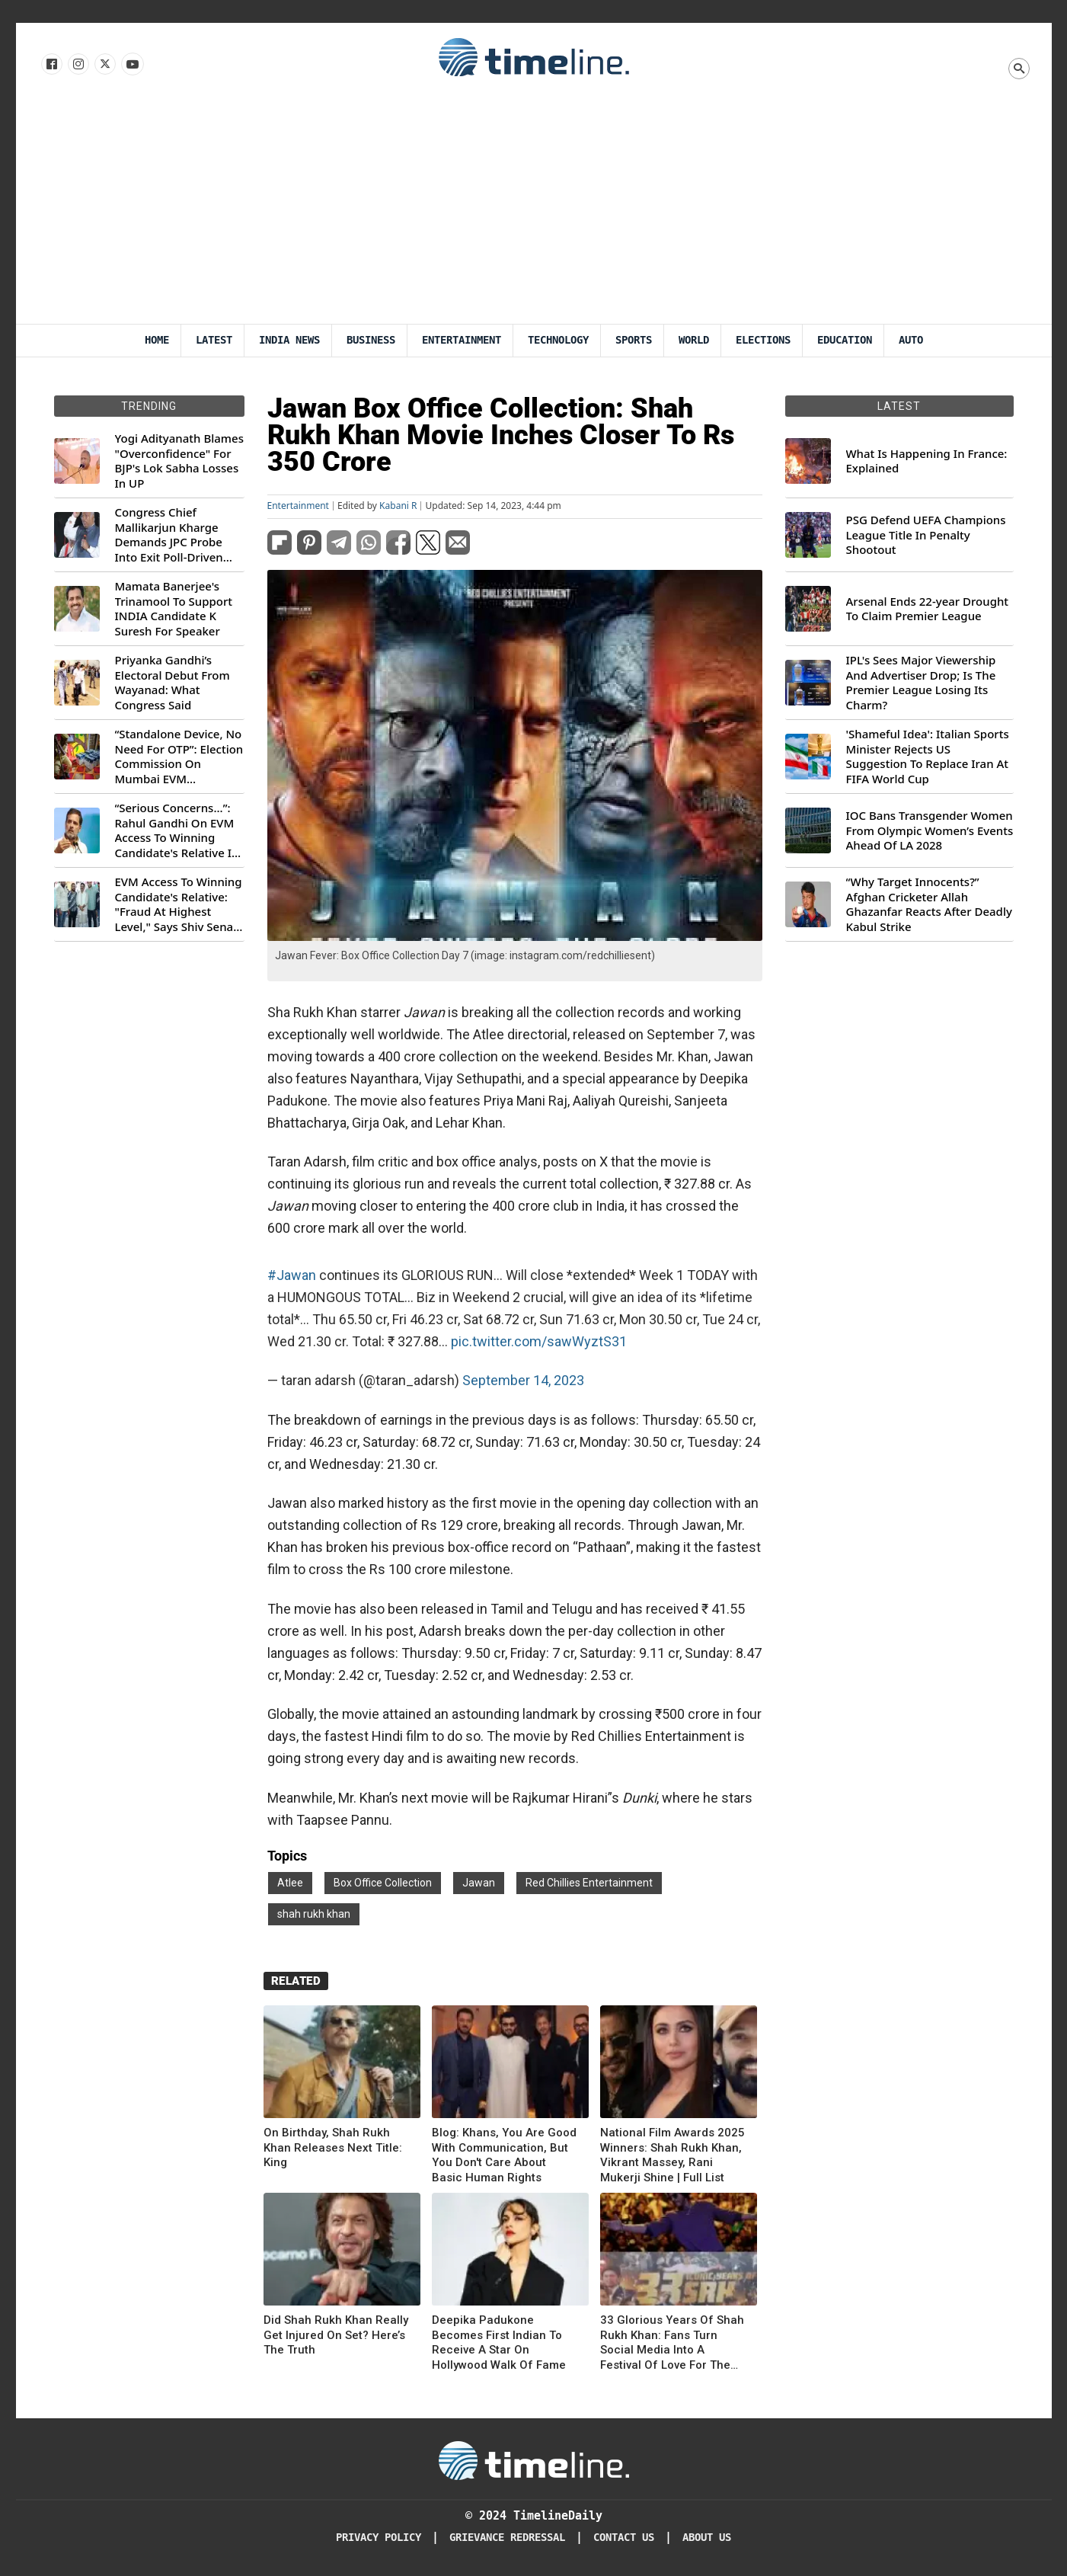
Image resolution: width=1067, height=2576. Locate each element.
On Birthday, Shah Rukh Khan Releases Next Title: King (333, 2147)
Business (371, 340)
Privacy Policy (378, 2538)
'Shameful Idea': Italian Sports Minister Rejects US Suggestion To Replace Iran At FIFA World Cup (927, 756)
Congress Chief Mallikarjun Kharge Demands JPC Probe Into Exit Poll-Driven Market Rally (169, 535)
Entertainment (461, 340)
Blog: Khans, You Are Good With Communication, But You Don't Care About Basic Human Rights (504, 2155)
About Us (706, 2538)
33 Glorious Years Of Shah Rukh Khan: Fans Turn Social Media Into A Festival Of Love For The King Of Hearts (672, 2343)
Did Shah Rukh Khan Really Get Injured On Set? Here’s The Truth (336, 2335)
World (694, 340)
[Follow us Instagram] (77, 65)
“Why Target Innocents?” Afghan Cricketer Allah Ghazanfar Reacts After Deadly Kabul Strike (929, 904)
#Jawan (291, 1275)
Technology (558, 340)
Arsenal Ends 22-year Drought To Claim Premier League (927, 609)
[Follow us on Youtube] (131, 65)
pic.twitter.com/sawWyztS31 (539, 1341)
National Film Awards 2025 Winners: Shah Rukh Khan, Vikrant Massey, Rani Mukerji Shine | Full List (672, 2155)
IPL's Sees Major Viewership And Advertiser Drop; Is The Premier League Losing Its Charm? (921, 682)
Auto (911, 340)
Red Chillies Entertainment (589, 1883)
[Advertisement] (534, 209)
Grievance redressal (507, 2538)
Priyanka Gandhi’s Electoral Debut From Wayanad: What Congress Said (172, 682)
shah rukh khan (313, 1914)
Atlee (290, 1883)
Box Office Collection (383, 1883)
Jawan (478, 1883)
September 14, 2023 (523, 1380)
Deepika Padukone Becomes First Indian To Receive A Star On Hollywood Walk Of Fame (499, 2342)
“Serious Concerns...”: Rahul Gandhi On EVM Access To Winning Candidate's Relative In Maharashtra (177, 830)
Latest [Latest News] (214, 340)
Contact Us (623, 2538)
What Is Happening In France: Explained (927, 461)
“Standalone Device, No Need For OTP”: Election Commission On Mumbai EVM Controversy (179, 756)
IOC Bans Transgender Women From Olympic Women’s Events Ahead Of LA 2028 (930, 830)
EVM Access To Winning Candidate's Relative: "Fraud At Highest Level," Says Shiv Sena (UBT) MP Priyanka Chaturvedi (178, 904)
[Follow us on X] (104, 65)
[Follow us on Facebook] (50, 65)
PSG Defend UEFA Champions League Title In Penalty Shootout (926, 535)
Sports (633, 340)
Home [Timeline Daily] (157, 340)
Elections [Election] (763, 340)
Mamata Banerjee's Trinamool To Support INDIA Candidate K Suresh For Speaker (174, 608)
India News (289, 340)
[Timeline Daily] (534, 2459)
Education (844, 340)
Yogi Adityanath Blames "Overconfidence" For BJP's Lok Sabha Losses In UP (179, 461)
